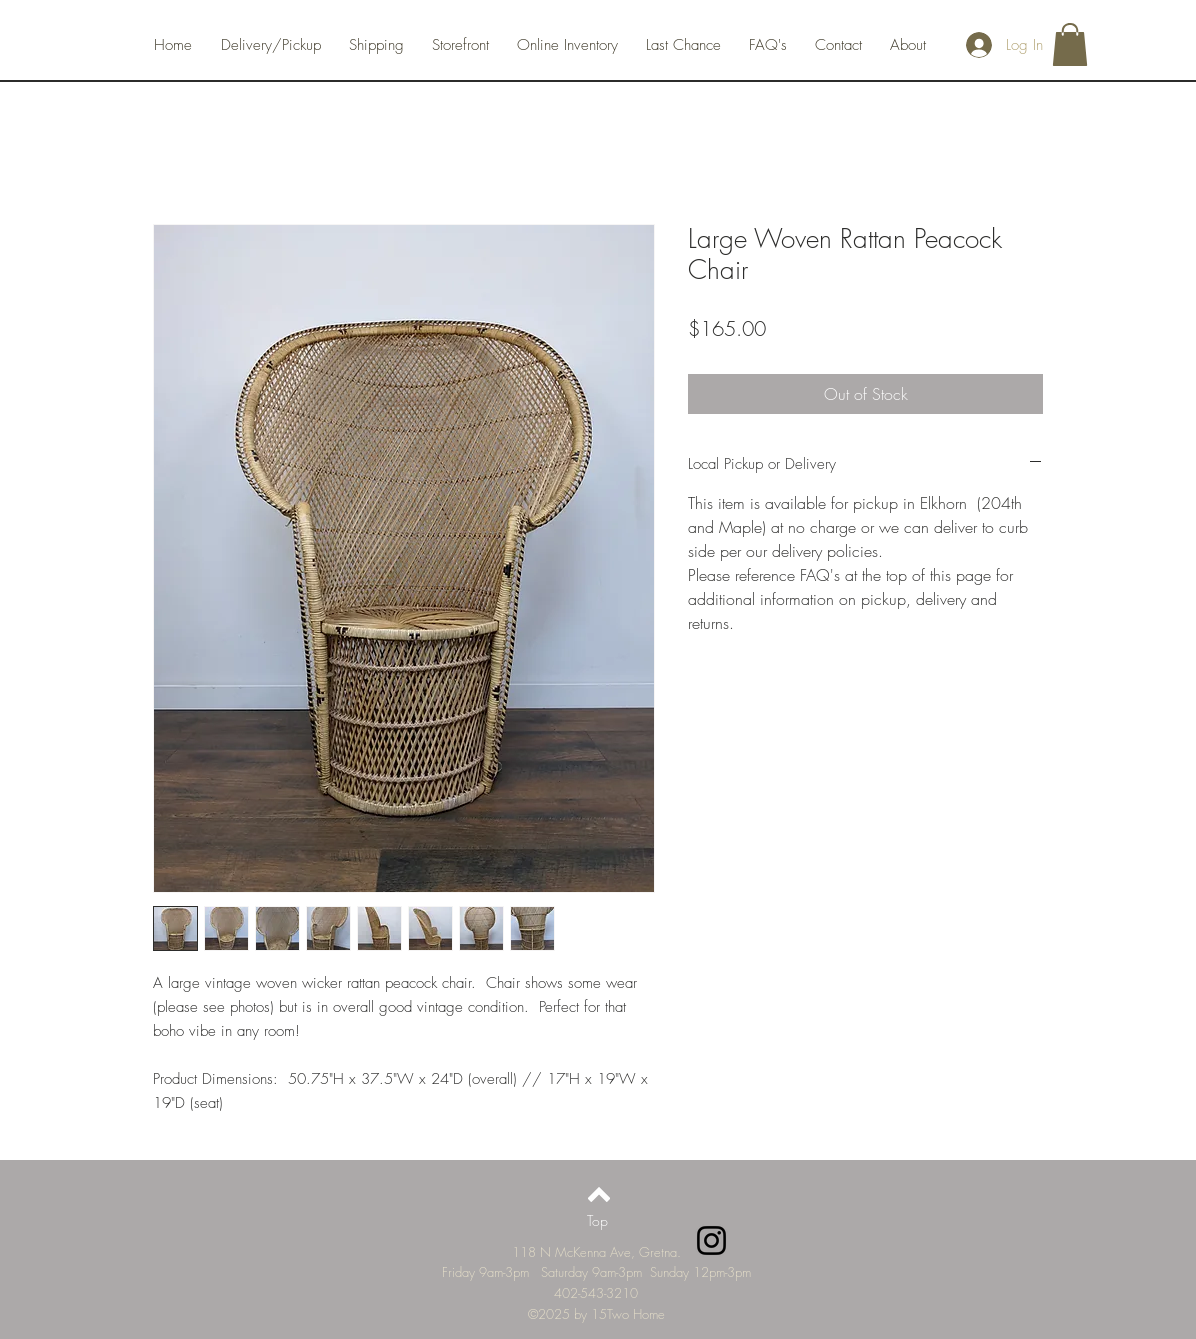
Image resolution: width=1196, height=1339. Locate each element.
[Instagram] (711, 1240)
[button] (1070, 44)
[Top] (597, 1221)
